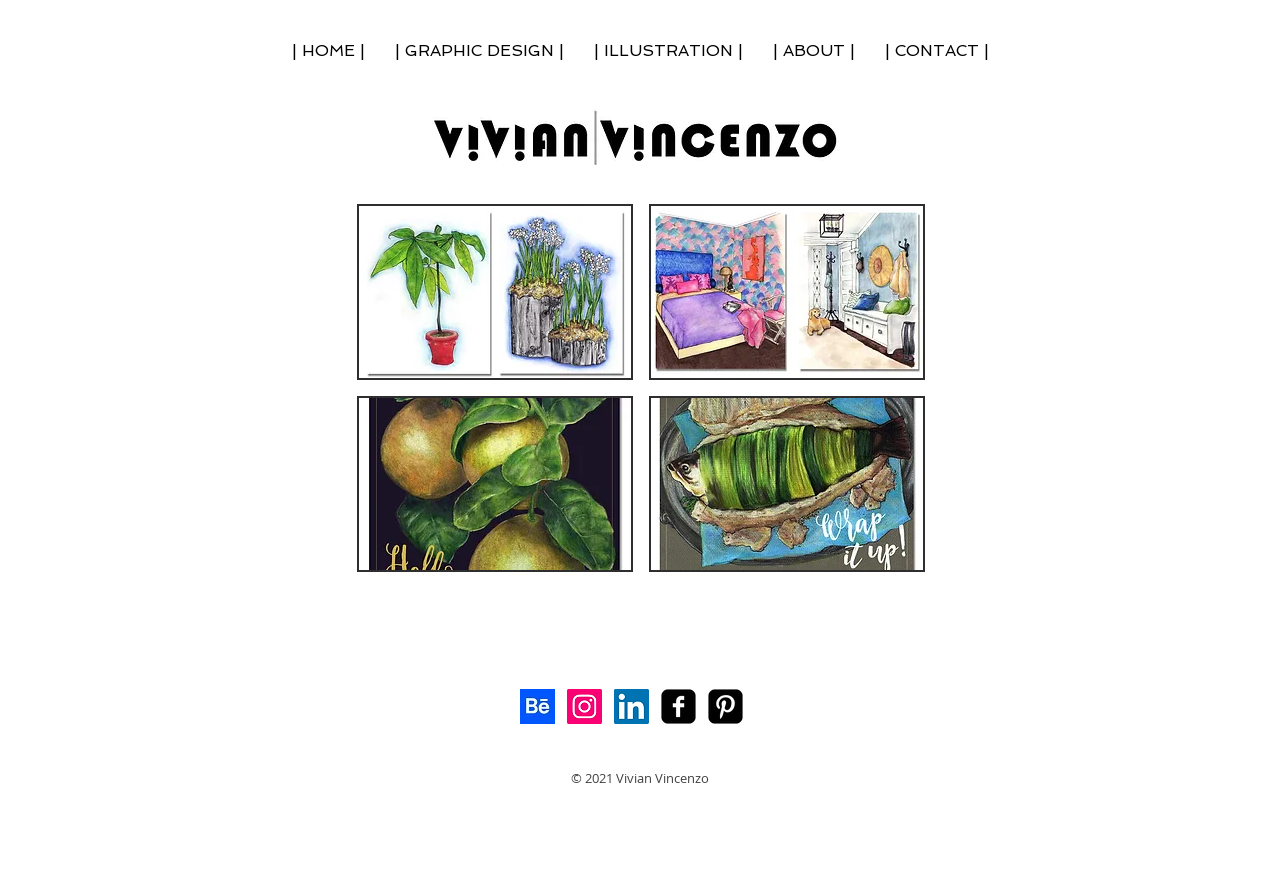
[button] (495, 292)
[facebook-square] (678, 706)
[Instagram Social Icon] (584, 706)
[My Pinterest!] (725, 706)
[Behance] (537, 706)
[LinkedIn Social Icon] (631, 706)
